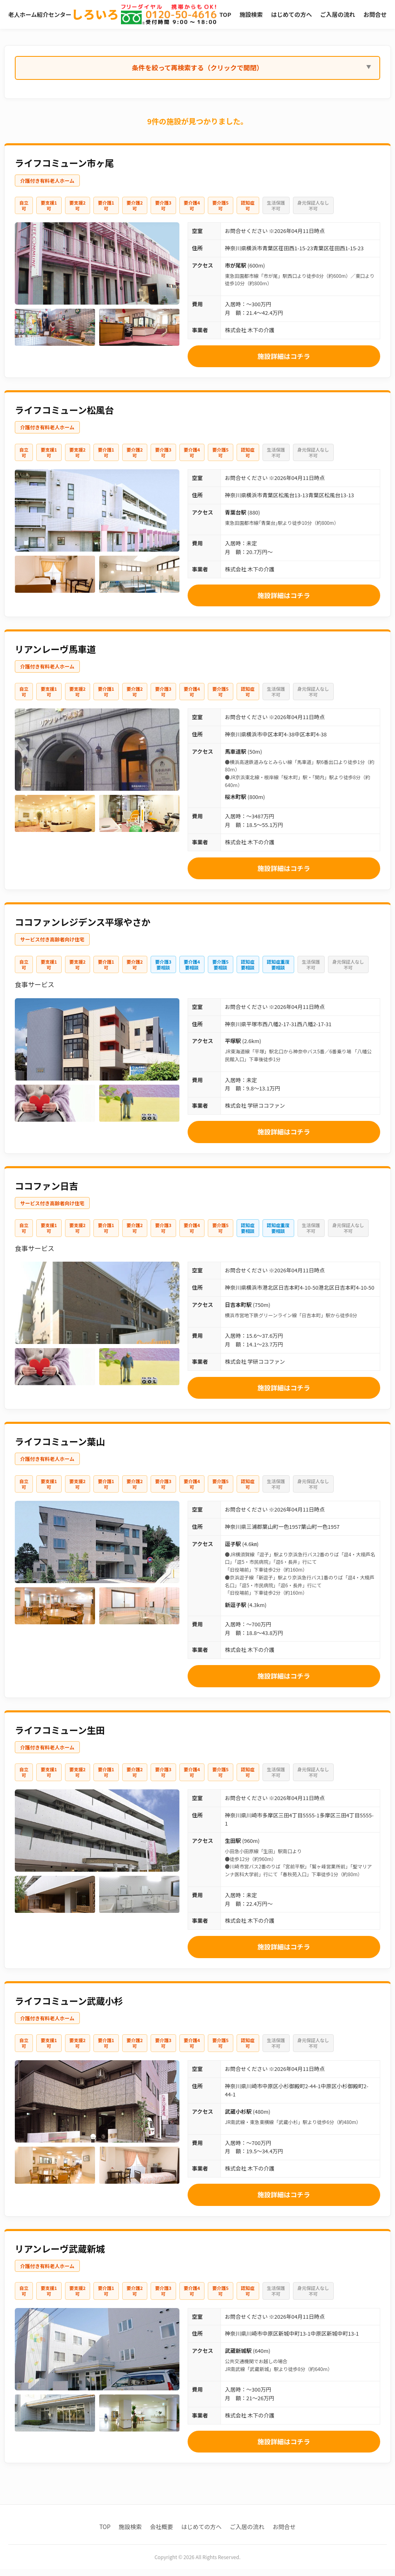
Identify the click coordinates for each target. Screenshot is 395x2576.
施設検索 (130, 2534)
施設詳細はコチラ (284, 363)
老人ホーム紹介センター (63, 18)
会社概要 (161, 2534)
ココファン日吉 (46, 1192)
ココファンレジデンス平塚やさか (83, 928)
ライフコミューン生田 (60, 1736)
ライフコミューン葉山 (60, 1448)
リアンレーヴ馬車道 (55, 655)
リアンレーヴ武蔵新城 (60, 2255)
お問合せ (284, 2534)
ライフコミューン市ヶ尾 (64, 170)
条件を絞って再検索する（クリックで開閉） (197, 74)
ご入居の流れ (247, 2534)
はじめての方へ (201, 2534)
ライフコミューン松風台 (64, 416)
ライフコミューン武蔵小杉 (69, 2007)
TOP (220, 12)
